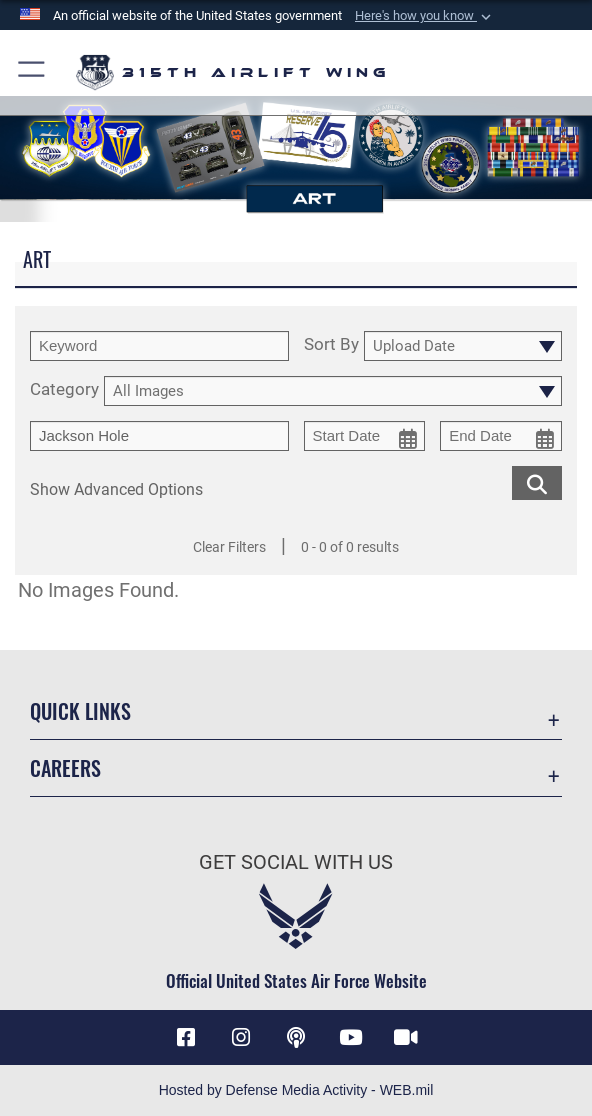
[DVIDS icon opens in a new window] (406, 1038)
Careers (65, 768)
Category (64, 390)
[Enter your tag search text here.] (159, 436)
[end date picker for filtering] (501, 436)
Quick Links (80, 711)
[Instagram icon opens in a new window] (241, 1038)
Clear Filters (229, 547)
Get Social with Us (296, 862)
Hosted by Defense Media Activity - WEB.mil (296, 1090)
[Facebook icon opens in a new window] (186, 1038)
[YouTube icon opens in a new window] (351, 1038)
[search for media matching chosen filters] (537, 482)
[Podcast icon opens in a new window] (296, 1038)
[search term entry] (159, 346)
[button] (425, 16)
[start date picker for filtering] (365, 436)
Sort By (331, 345)
